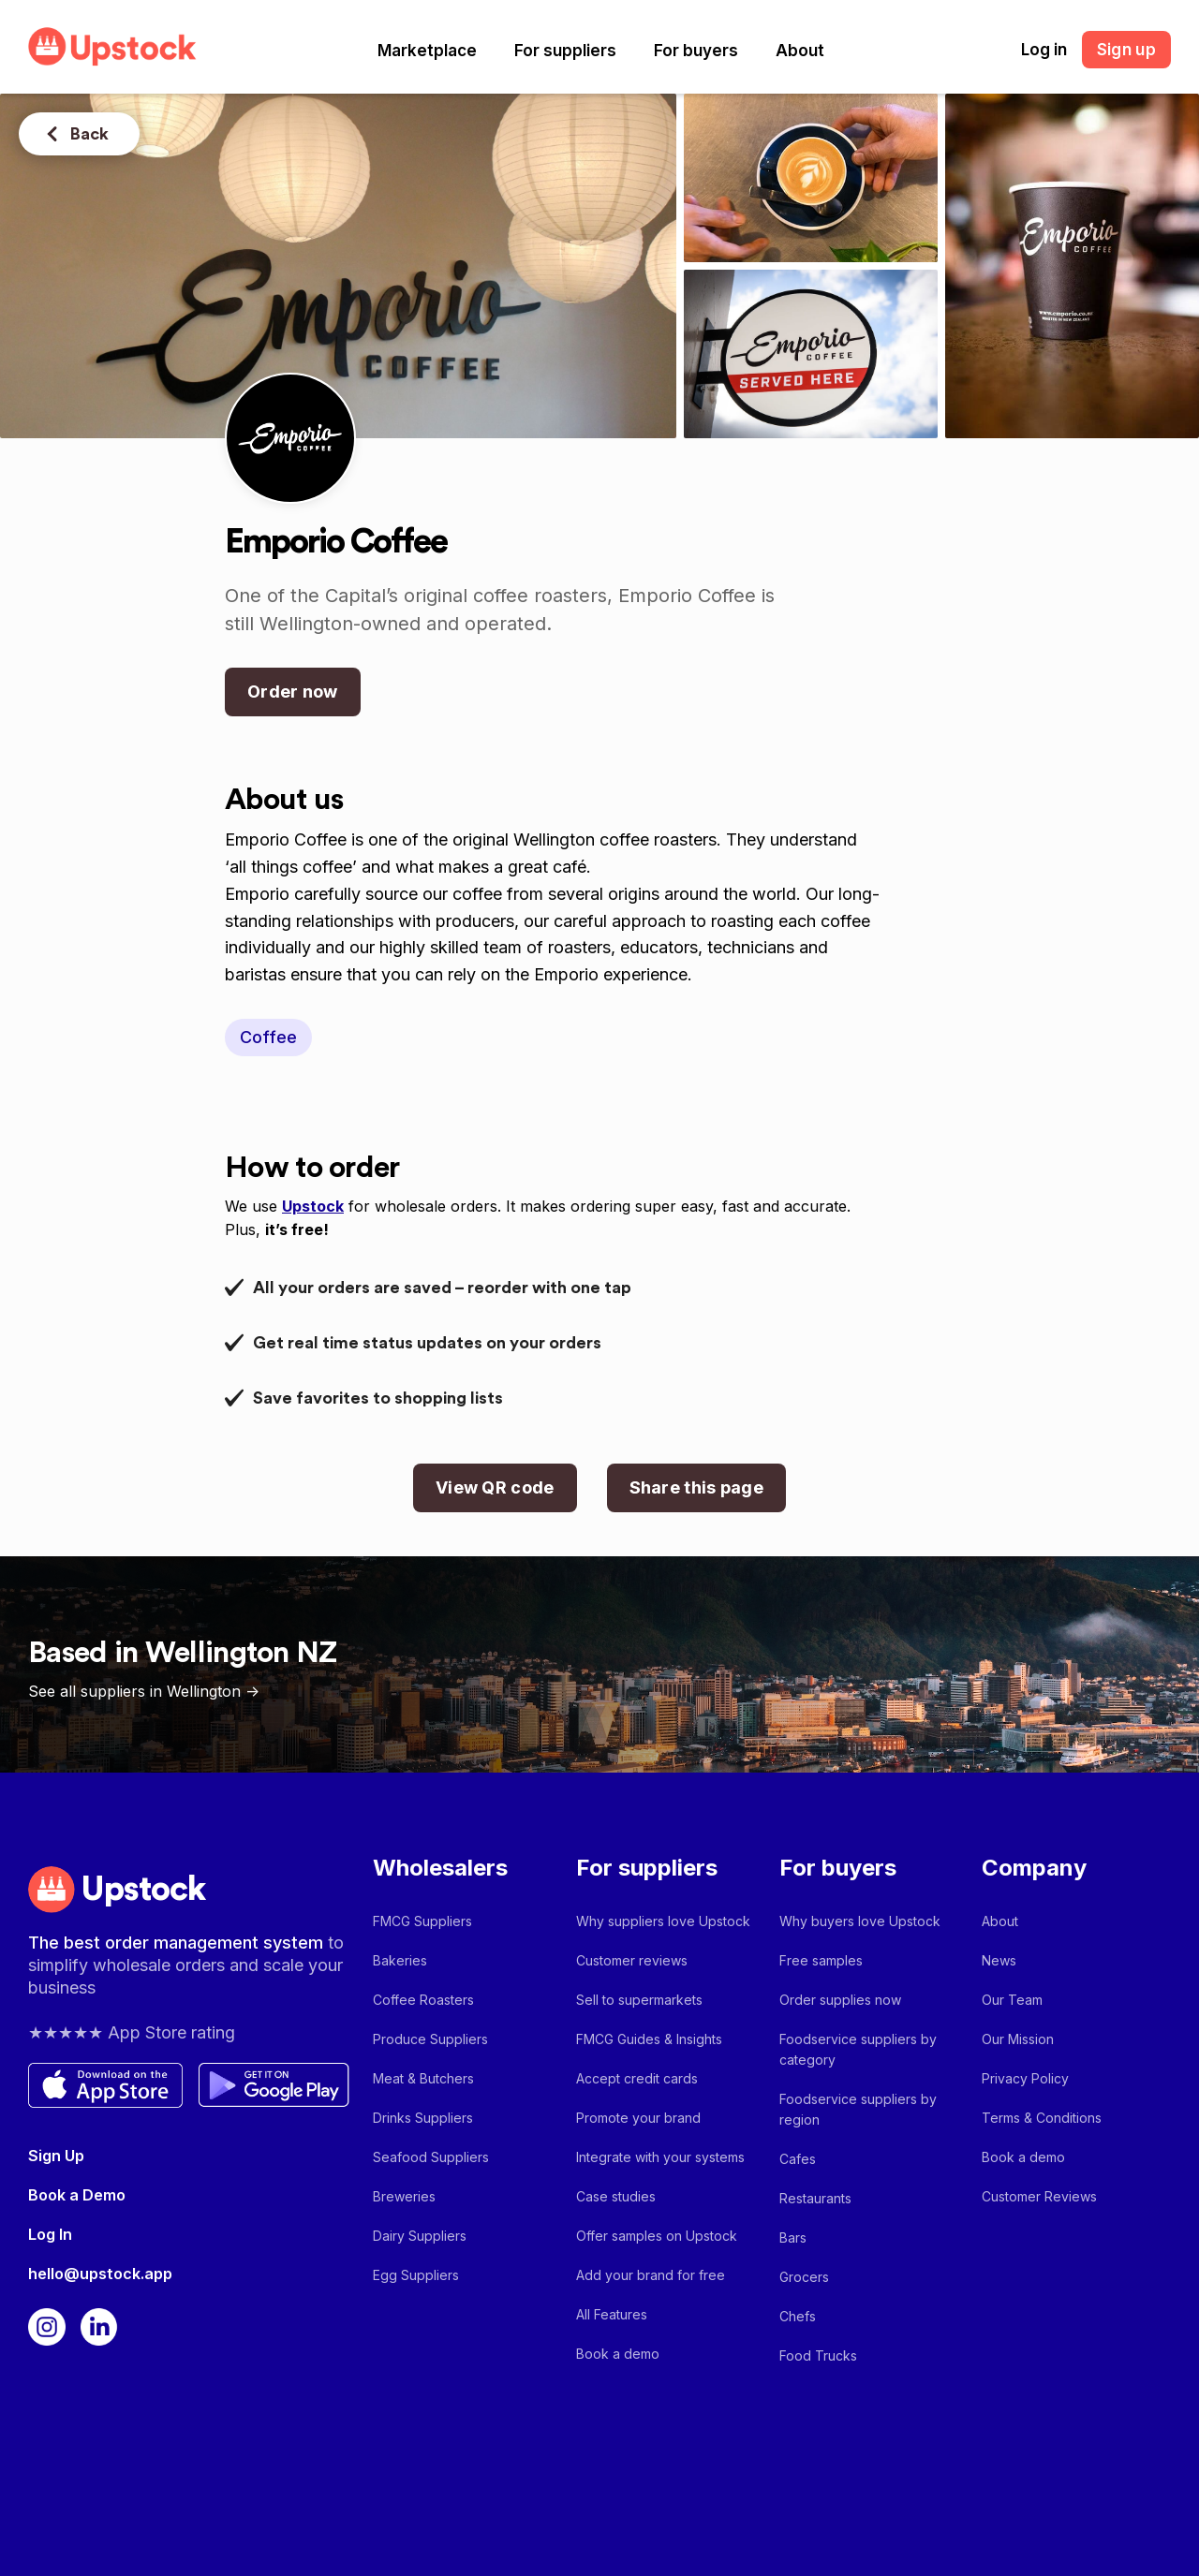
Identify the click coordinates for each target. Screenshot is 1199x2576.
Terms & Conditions (1042, 2118)
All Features (611, 2314)
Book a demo (617, 2354)
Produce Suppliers (430, 2039)
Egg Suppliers (416, 2275)
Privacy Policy (1025, 2078)
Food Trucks (818, 2355)
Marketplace (427, 50)
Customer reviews (632, 1960)
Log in (1044, 49)
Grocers (804, 2277)
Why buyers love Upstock (859, 1921)
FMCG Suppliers (422, 1921)
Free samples (821, 1960)
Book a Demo (77, 2195)
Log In (50, 2234)
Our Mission (1018, 2039)
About (800, 50)
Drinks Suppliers (423, 2118)
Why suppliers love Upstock (663, 1921)
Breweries (404, 2196)
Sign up (1126, 49)
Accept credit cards (637, 2078)
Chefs (797, 2316)
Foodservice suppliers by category (858, 2049)
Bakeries (400, 1960)
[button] (427, 50)
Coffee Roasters (423, 2000)
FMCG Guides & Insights (649, 2039)
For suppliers (565, 50)
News (999, 1960)
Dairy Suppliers (419, 2236)
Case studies (616, 2196)
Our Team (1012, 2000)
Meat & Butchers (423, 2078)
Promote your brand (638, 2118)
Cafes (797, 2159)
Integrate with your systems (660, 2157)
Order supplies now (840, 2000)
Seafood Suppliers (431, 2157)
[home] (112, 46)
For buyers (696, 50)
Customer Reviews (1039, 2196)
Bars (793, 2237)
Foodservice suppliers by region (858, 2109)
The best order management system (178, 1942)
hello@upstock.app (100, 2273)
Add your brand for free (650, 2275)
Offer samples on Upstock (656, 2236)
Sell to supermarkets (639, 2000)
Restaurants (815, 2198)
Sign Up (56, 2155)
